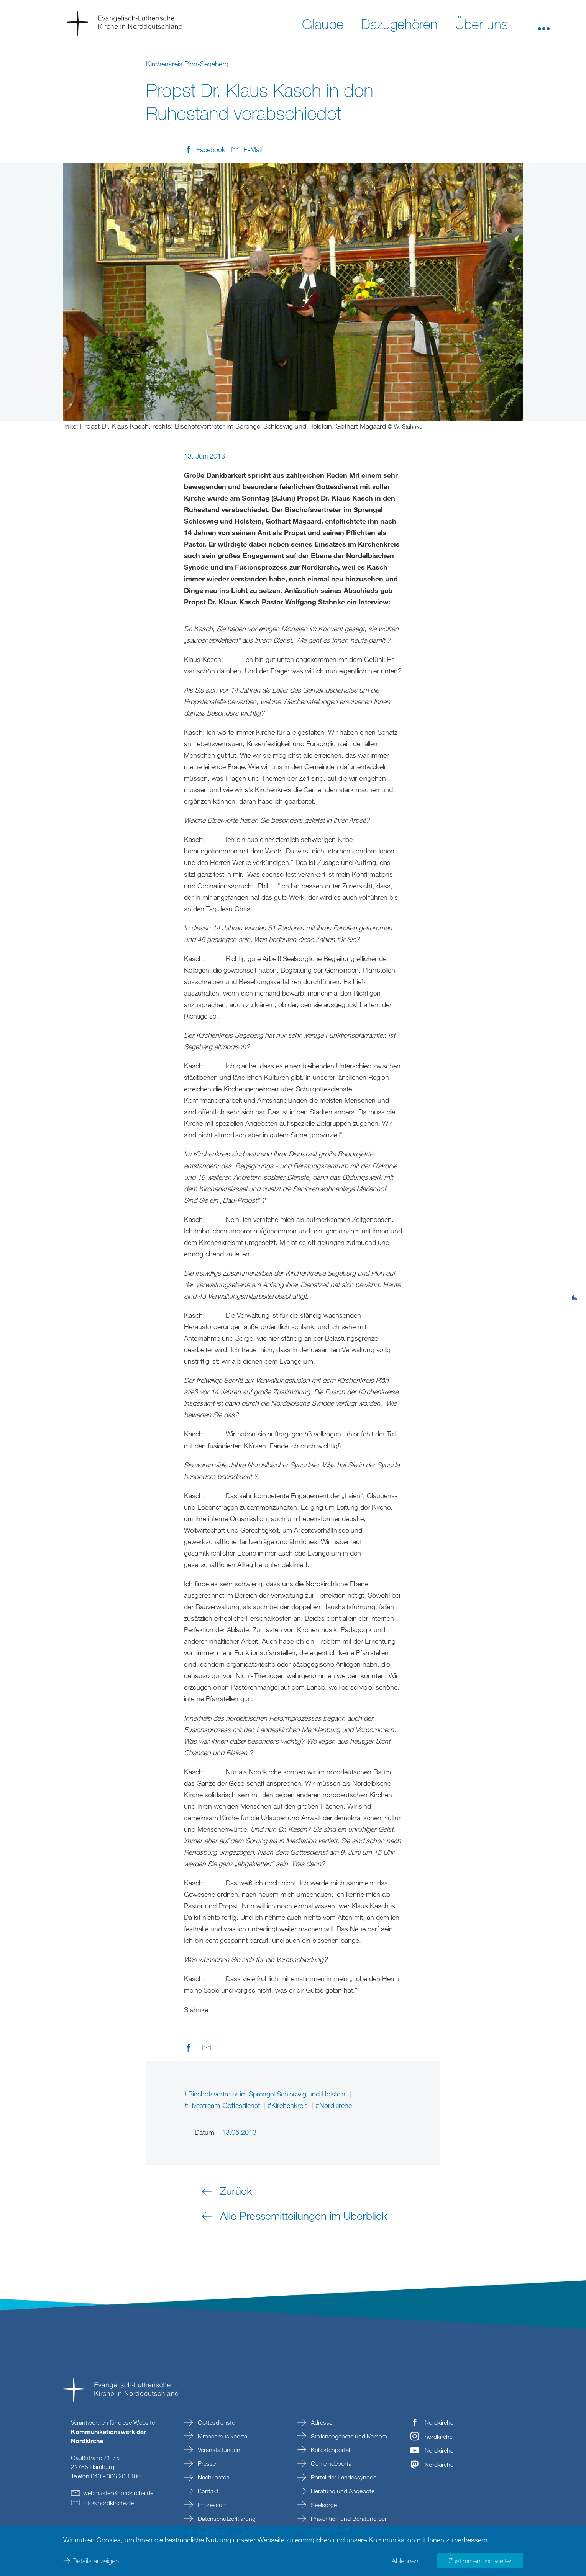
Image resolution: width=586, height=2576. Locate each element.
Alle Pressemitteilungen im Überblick (303, 2215)
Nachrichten (213, 2477)
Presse (206, 2463)
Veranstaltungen (218, 2449)
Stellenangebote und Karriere (348, 2436)
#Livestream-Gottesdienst (223, 2105)
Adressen (322, 2422)
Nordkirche (439, 2422)
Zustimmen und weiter (480, 2560)
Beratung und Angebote (341, 2491)
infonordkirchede (108, 2502)
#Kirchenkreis (289, 2105)
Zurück (236, 2190)
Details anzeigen (95, 2560)
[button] (544, 23)
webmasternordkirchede (118, 2492)
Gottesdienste (215, 2422)
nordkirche (439, 2436)
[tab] (574, 1260)
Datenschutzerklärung (226, 2518)
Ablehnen (405, 2560)
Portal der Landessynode (342, 2477)
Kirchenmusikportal (222, 2436)
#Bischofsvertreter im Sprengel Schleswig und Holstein (265, 2094)
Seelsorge (323, 2504)
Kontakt (207, 2491)
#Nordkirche (333, 2105)
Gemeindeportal (331, 2463)
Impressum (211, 2504)
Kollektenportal (329, 2449)
